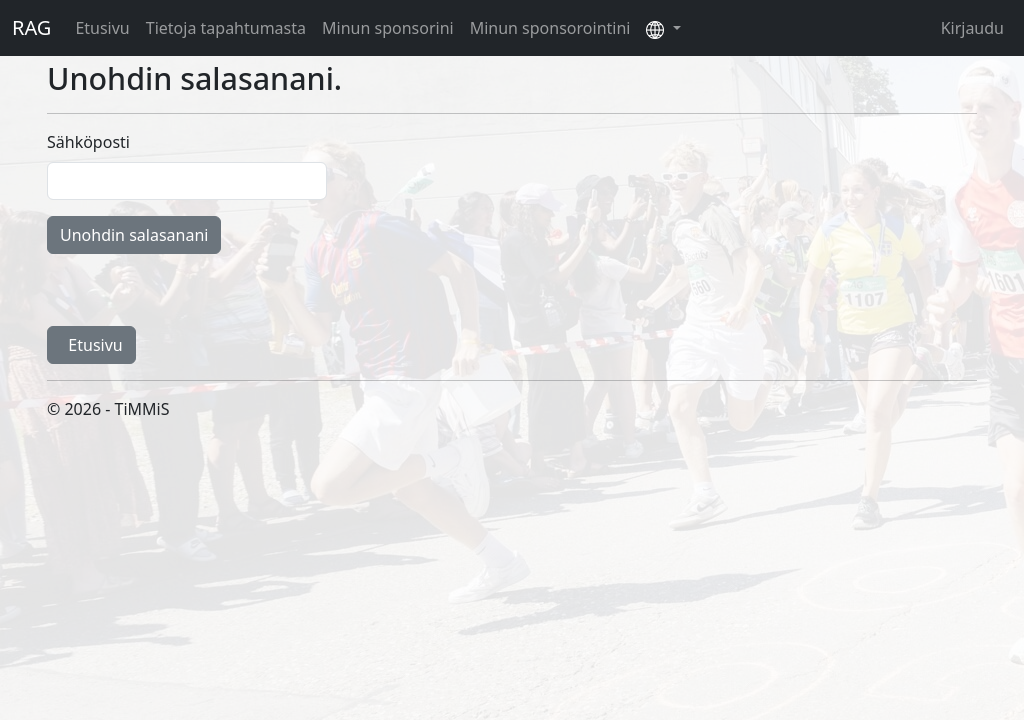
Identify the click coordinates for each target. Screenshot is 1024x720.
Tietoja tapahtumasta (226, 28)
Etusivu (102, 28)
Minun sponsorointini (550, 28)
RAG (31, 27)
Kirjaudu (972, 28)
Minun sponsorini (388, 28)
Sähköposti (88, 142)
